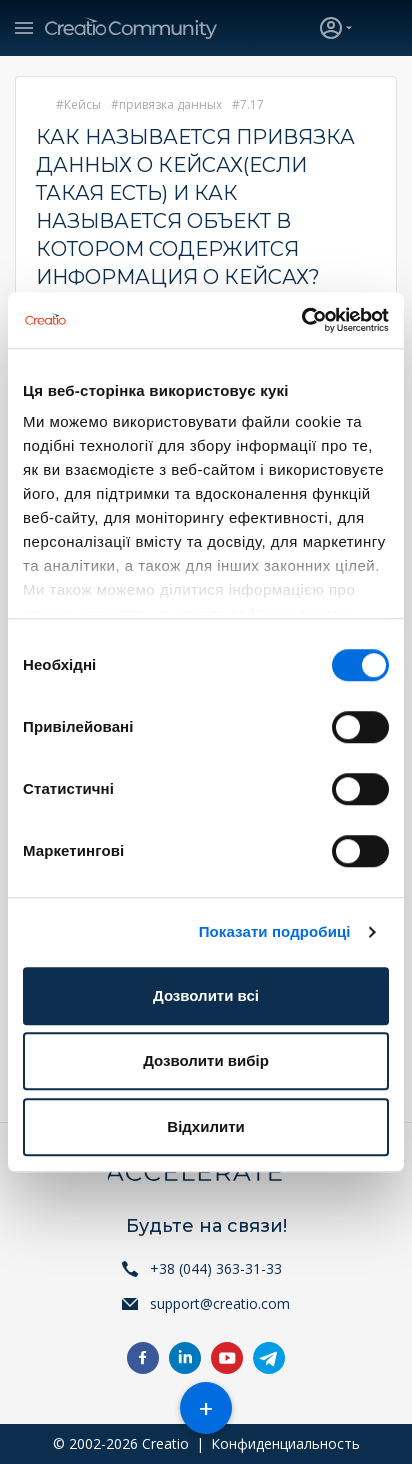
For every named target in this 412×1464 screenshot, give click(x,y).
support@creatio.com (220, 1303)
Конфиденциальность (285, 1443)
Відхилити (205, 1126)
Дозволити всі (206, 995)
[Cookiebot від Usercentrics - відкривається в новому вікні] (301, 320)
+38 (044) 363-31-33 (216, 1268)
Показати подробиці (275, 931)
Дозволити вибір (206, 1060)
